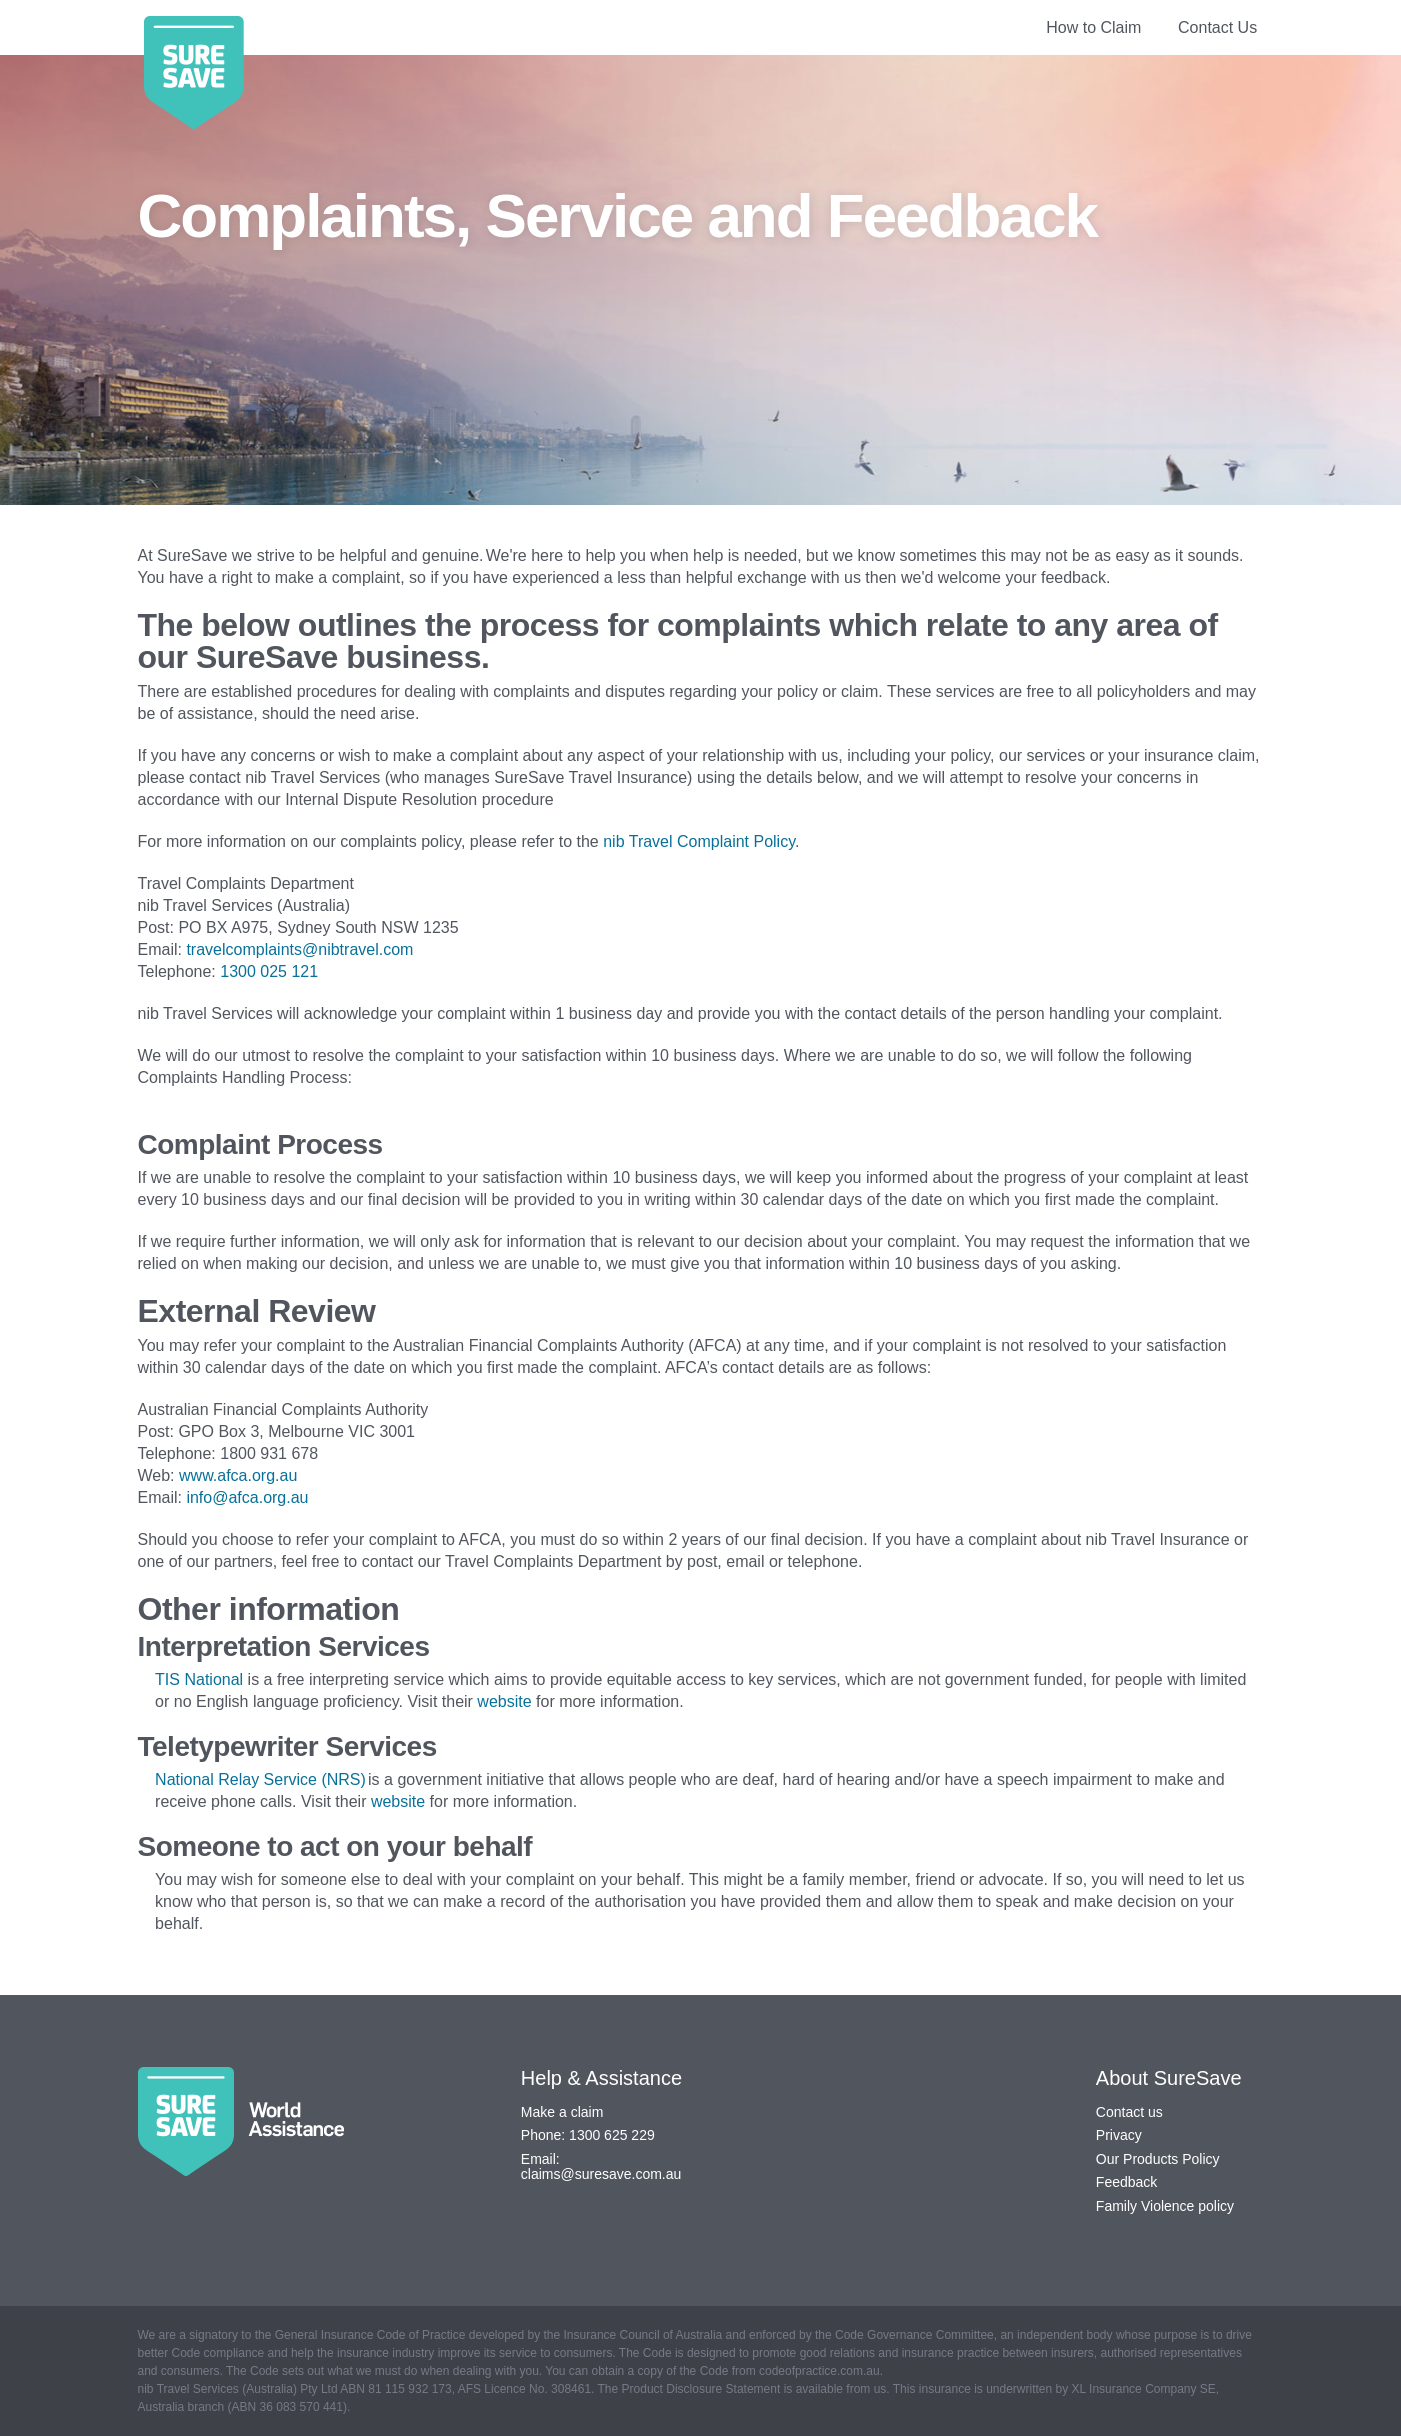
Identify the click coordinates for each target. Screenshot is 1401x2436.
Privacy (1119, 2135)
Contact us (1129, 2112)
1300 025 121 (269, 971)
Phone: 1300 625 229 (588, 2135)
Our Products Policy (1158, 2159)
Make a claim (562, 2112)
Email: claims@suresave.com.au (601, 2166)
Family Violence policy (1165, 2206)
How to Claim (1093, 27)
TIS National (199, 1679)
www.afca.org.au (240, 1475)
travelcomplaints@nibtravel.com (299, 949)
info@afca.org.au (249, 1497)
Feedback (1126, 2182)
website (504, 1701)
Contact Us (1217, 27)
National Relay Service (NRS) (260, 1779)
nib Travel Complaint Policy (699, 841)
